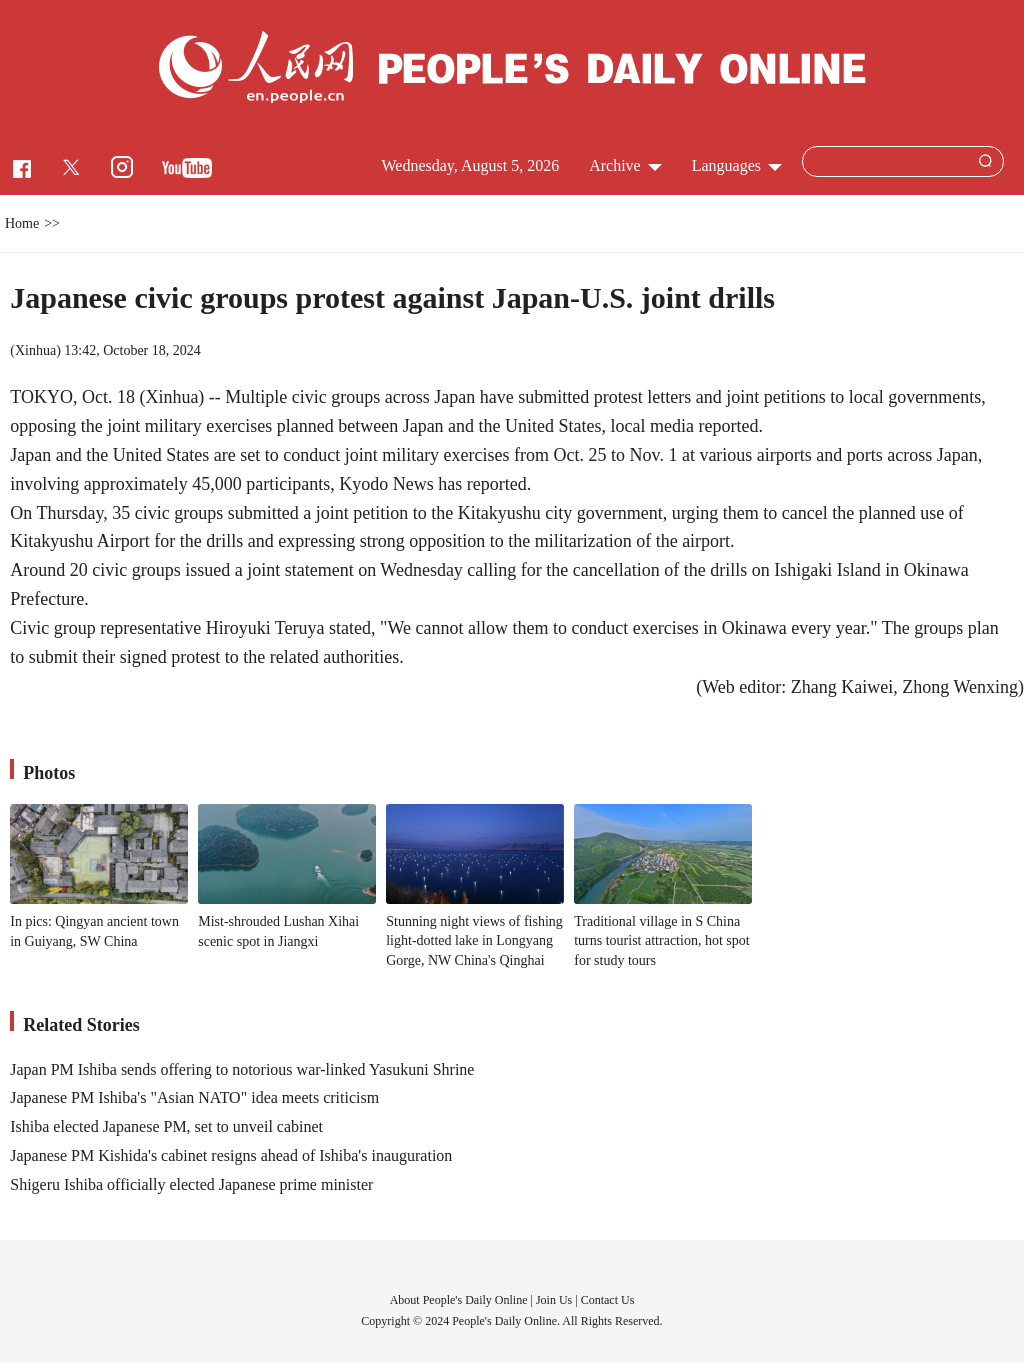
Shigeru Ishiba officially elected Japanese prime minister (191, 1184)
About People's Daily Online (459, 1300)
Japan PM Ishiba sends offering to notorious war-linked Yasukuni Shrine (242, 1069)
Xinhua (35, 350)
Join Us (555, 1300)
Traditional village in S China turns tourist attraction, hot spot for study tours (661, 941)
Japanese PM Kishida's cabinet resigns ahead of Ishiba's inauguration (231, 1155)
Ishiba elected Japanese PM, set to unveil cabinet (166, 1126)
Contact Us (608, 1300)
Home (22, 223)
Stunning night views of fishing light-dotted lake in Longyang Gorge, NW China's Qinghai (474, 941)
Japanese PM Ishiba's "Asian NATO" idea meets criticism (194, 1097)
